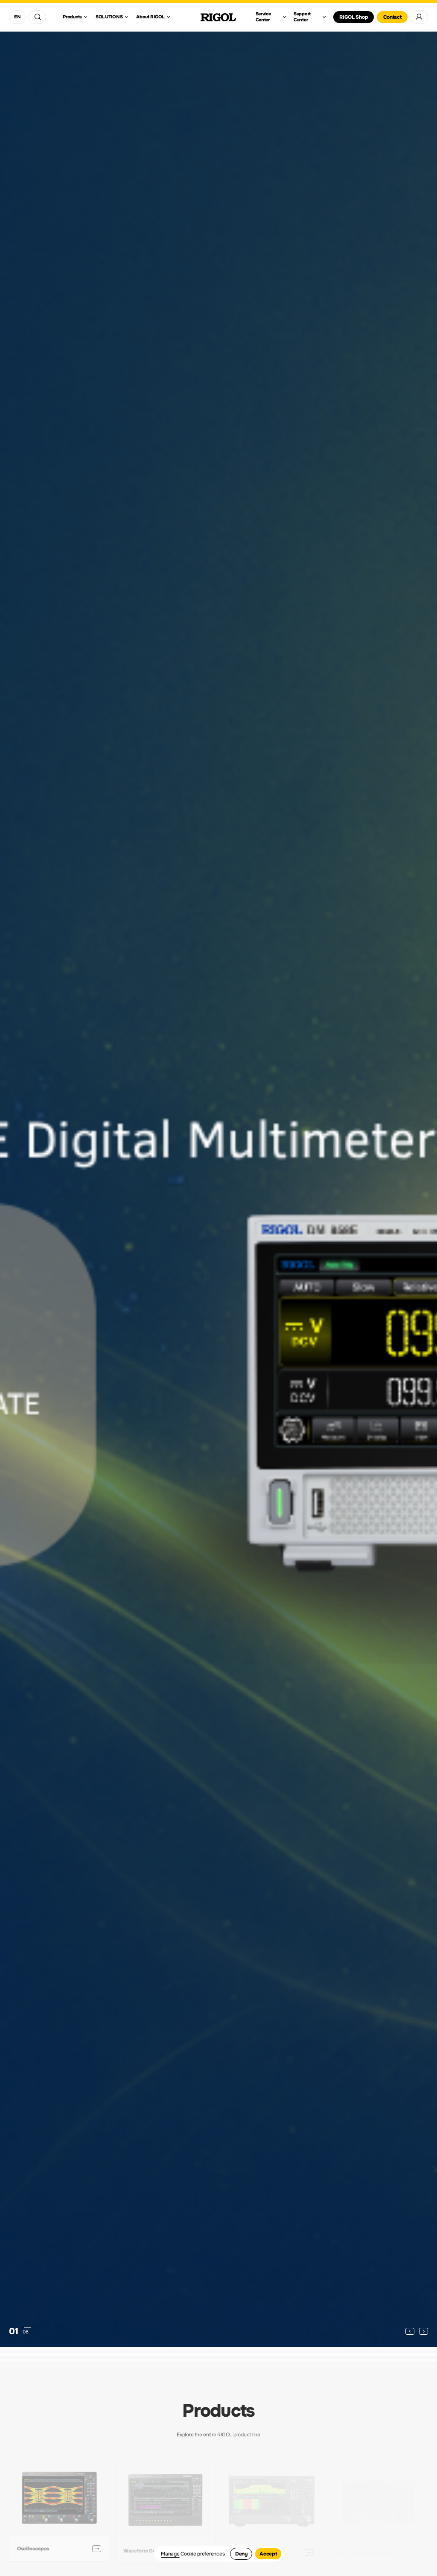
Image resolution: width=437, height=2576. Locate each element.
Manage (170, 2553)
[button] (409, 2331)
